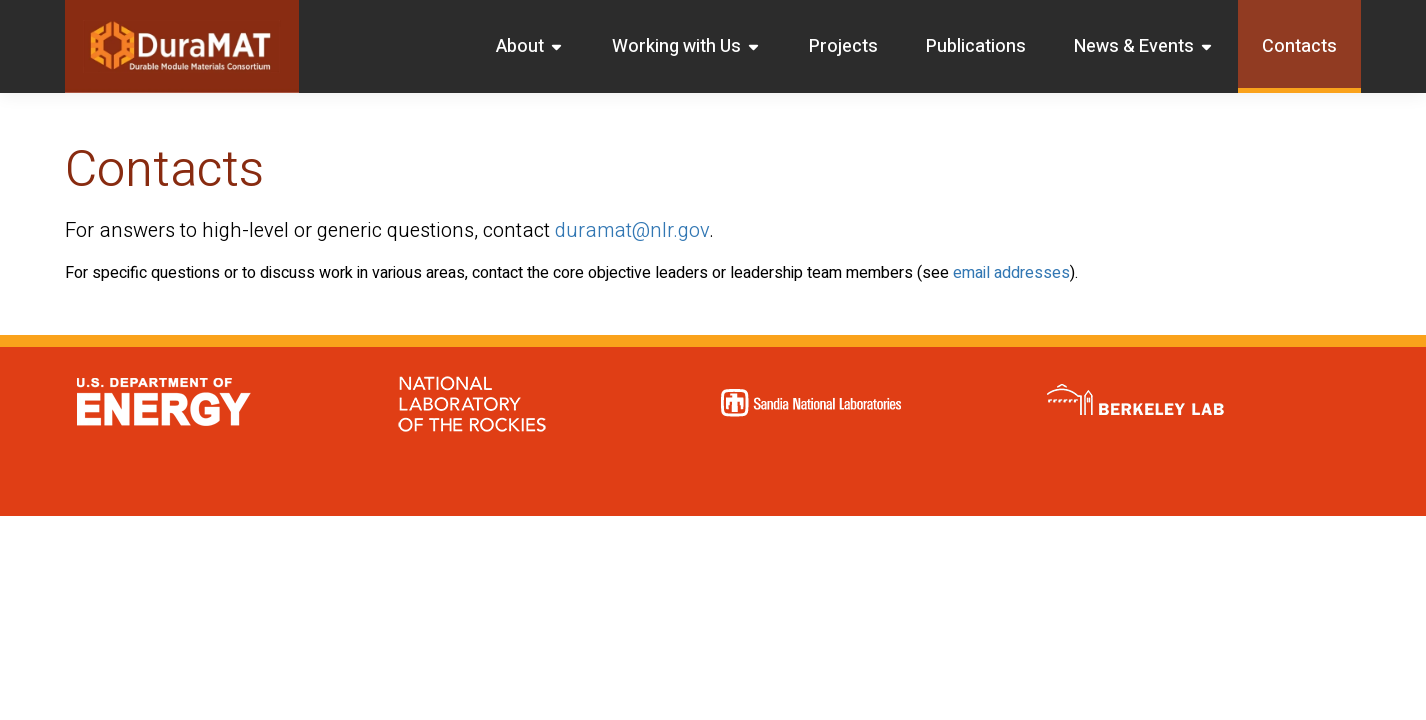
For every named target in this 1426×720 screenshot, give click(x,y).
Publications (976, 46)
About (530, 46)
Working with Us (686, 46)
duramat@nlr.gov (632, 230)
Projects (843, 46)
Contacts (1299, 46)
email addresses (1011, 273)
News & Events (1144, 46)
